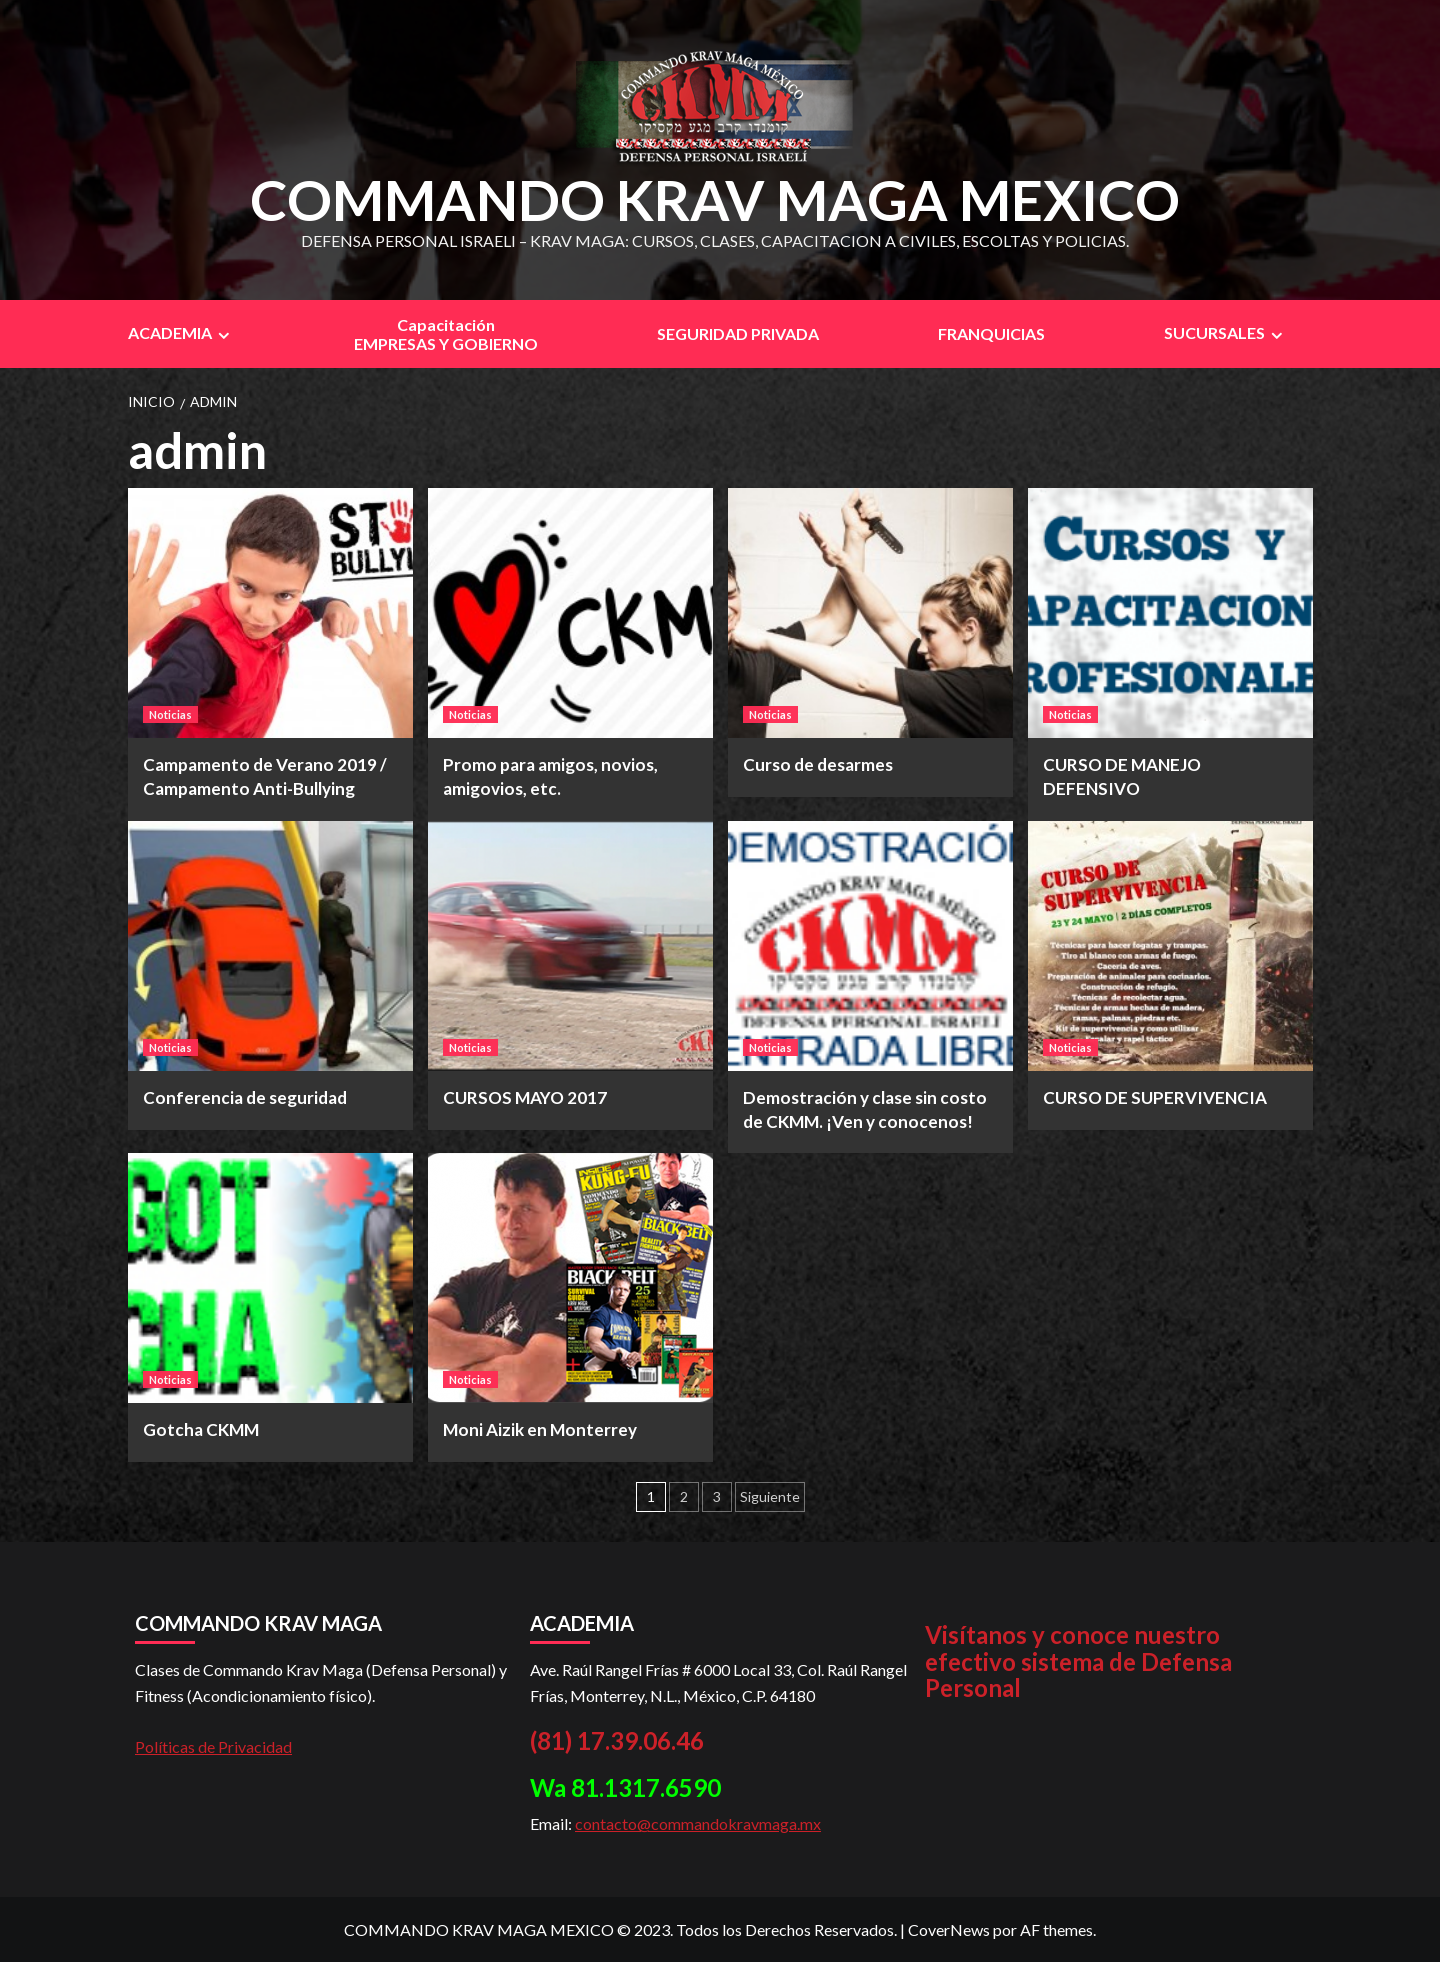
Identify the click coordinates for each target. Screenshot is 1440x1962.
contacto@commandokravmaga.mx (698, 1823)
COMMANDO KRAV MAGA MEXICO (715, 199)
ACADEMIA (181, 333)
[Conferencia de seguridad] (270, 946)
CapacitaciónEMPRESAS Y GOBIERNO (446, 334)
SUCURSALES (1226, 333)
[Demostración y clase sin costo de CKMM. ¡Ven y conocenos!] (870, 946)
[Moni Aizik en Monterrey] (570, 1278)
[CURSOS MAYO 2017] (570, 946)
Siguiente (770, 1496)
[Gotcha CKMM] (270, 1278)
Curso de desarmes (818, 764)
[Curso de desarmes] (870, 613)
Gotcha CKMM (201, 1429)
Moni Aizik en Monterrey (540, 1429)
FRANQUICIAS (991, 333)
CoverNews (949, 1929)
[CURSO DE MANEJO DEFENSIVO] (1170, 613)
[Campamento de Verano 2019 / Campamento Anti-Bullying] (270, 613)
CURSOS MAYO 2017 (525, 1097)
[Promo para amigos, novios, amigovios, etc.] (570, 613)
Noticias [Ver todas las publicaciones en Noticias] (170, 714)
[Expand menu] (223, 335)
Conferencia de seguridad (245, 1097)
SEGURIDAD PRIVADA (738, 333)
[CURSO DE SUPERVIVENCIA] (1170, 946)
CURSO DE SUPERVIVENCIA (1155, 1097)
